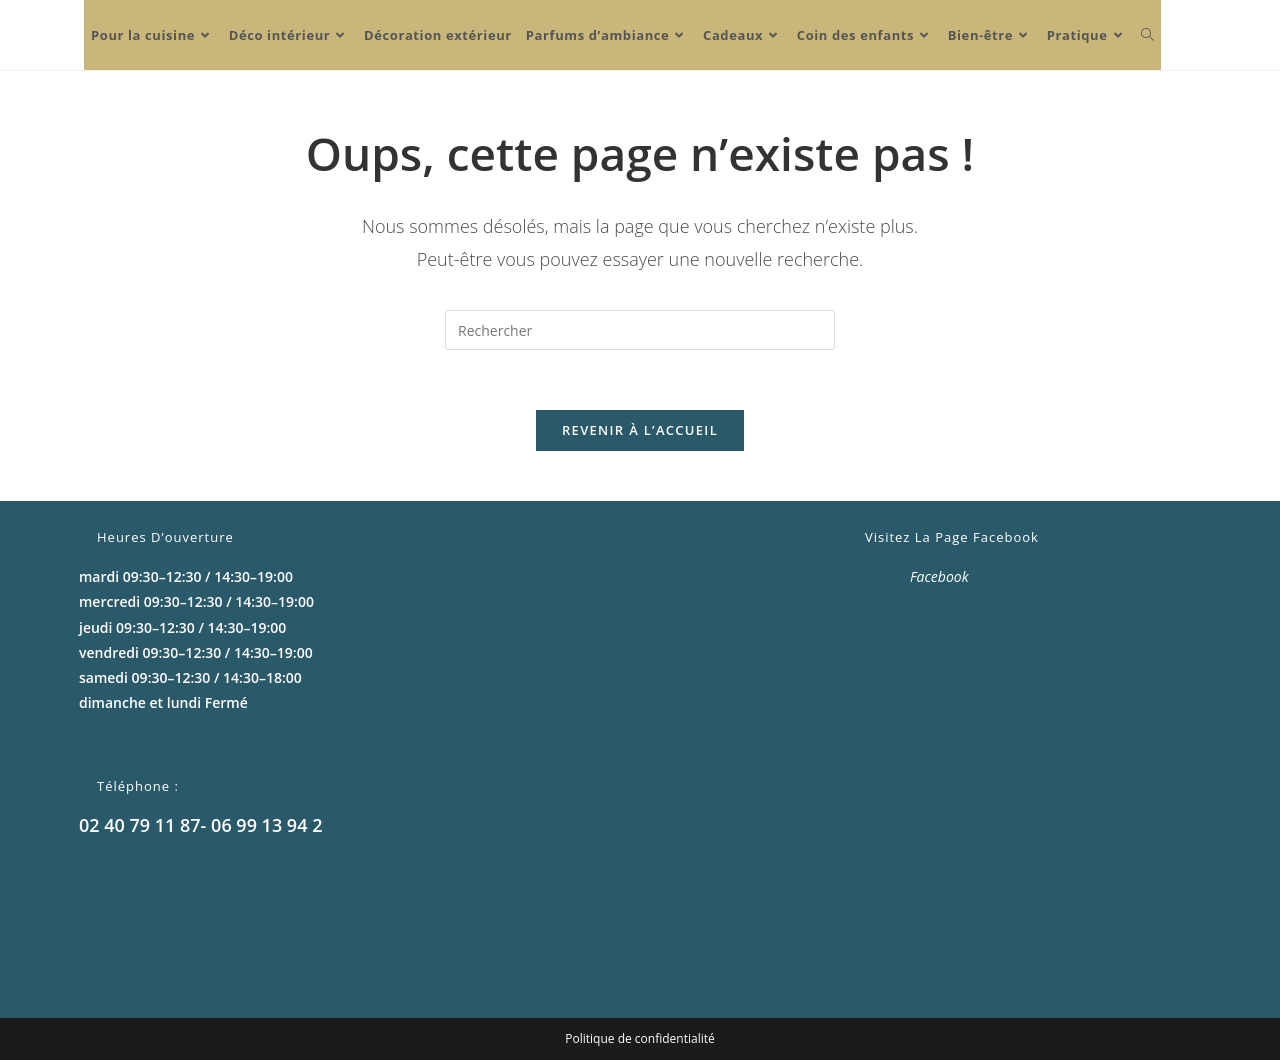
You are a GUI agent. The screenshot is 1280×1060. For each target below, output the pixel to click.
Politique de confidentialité (639, 1038)
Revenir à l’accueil (640, 430)
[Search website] (1147, 35)
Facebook (939, 576)
